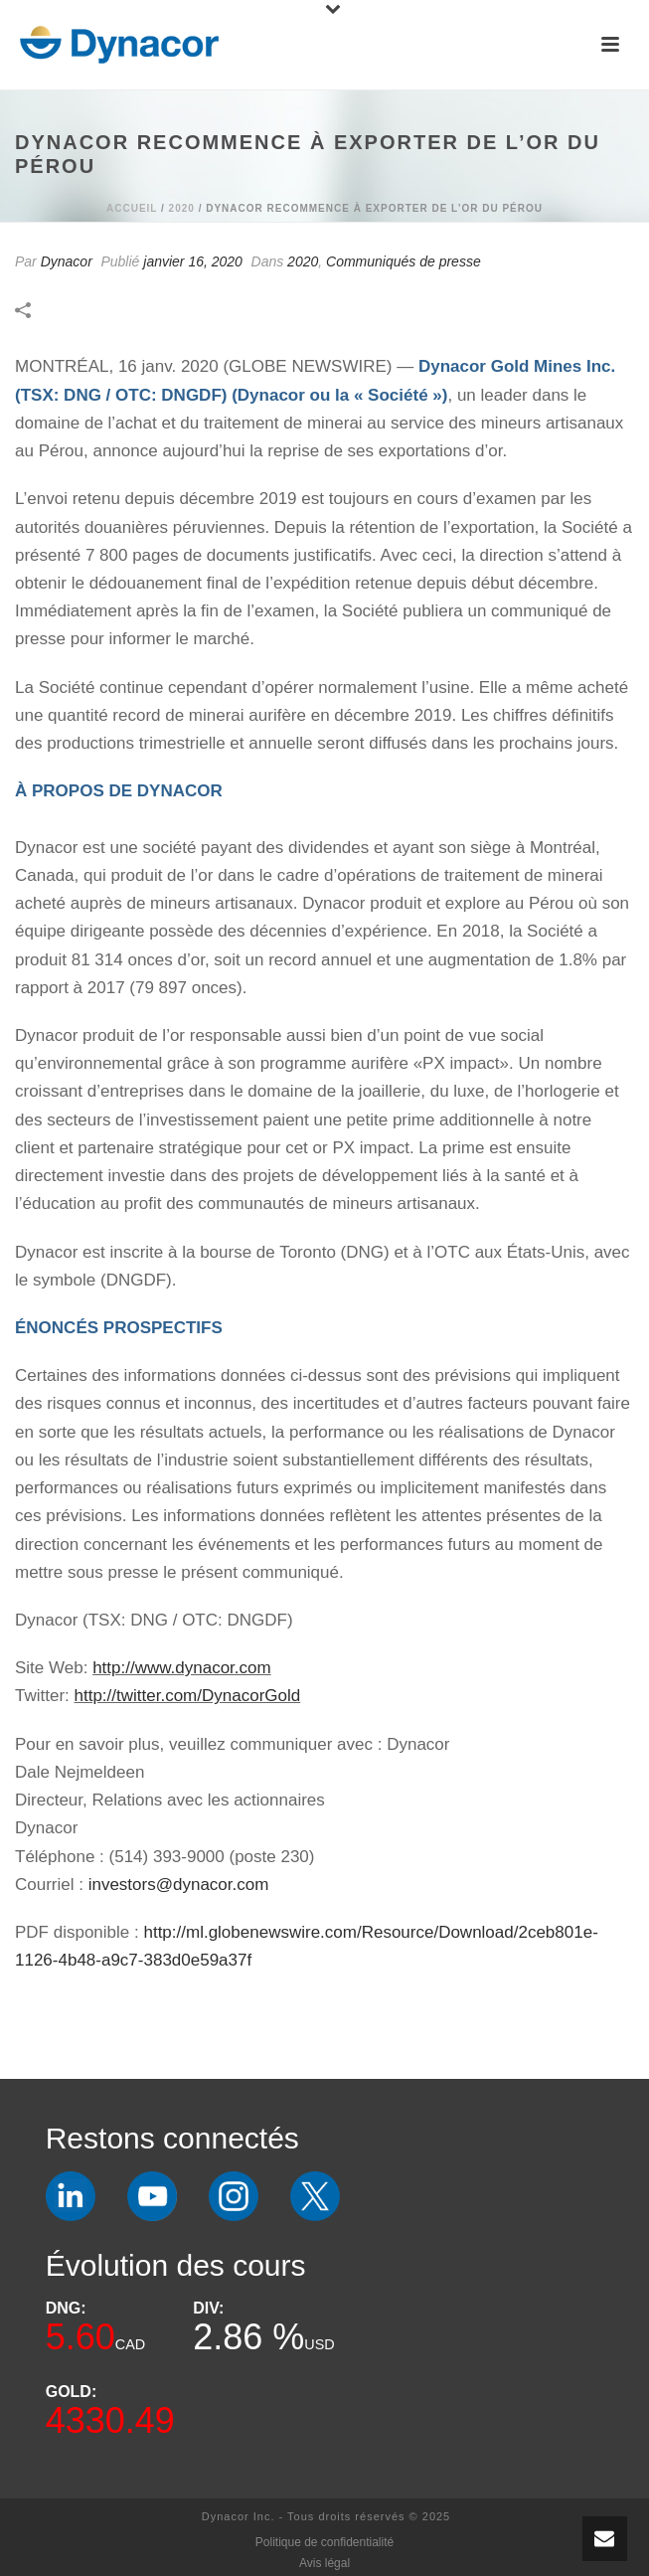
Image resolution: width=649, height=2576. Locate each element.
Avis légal (324, 2563)
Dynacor (66, 261)
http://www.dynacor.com (181, 1667)
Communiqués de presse (403, 261)
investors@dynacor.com (178, 1884)
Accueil (131, 208)
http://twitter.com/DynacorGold (188, 1695)
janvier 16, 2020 (193, 261)
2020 (182, 208)
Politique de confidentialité (324, 2542)
